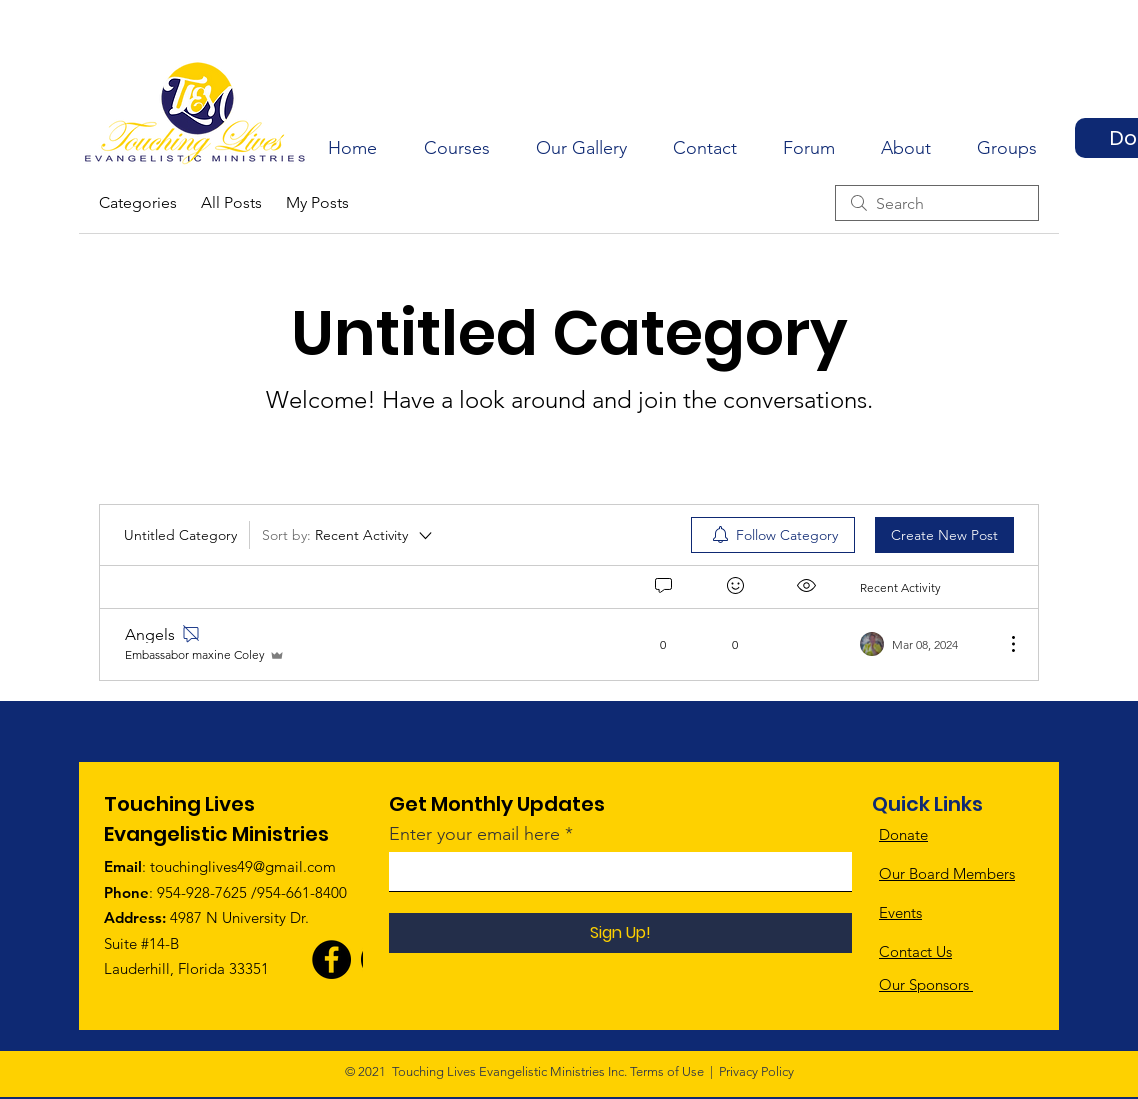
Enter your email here (474, 834)
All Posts (231, 202)
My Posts (317, 202)
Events (900, 912)
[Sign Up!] (620, 933)
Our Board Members (947, 873)
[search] (937, 203)
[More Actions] (1003, 644)
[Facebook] (331, 959)
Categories (138, 202)
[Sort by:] (348, 535)
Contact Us (915, 951)
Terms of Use (667, 1071)
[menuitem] (773, 535)
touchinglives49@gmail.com (243, 866)
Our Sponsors (926, 984)
